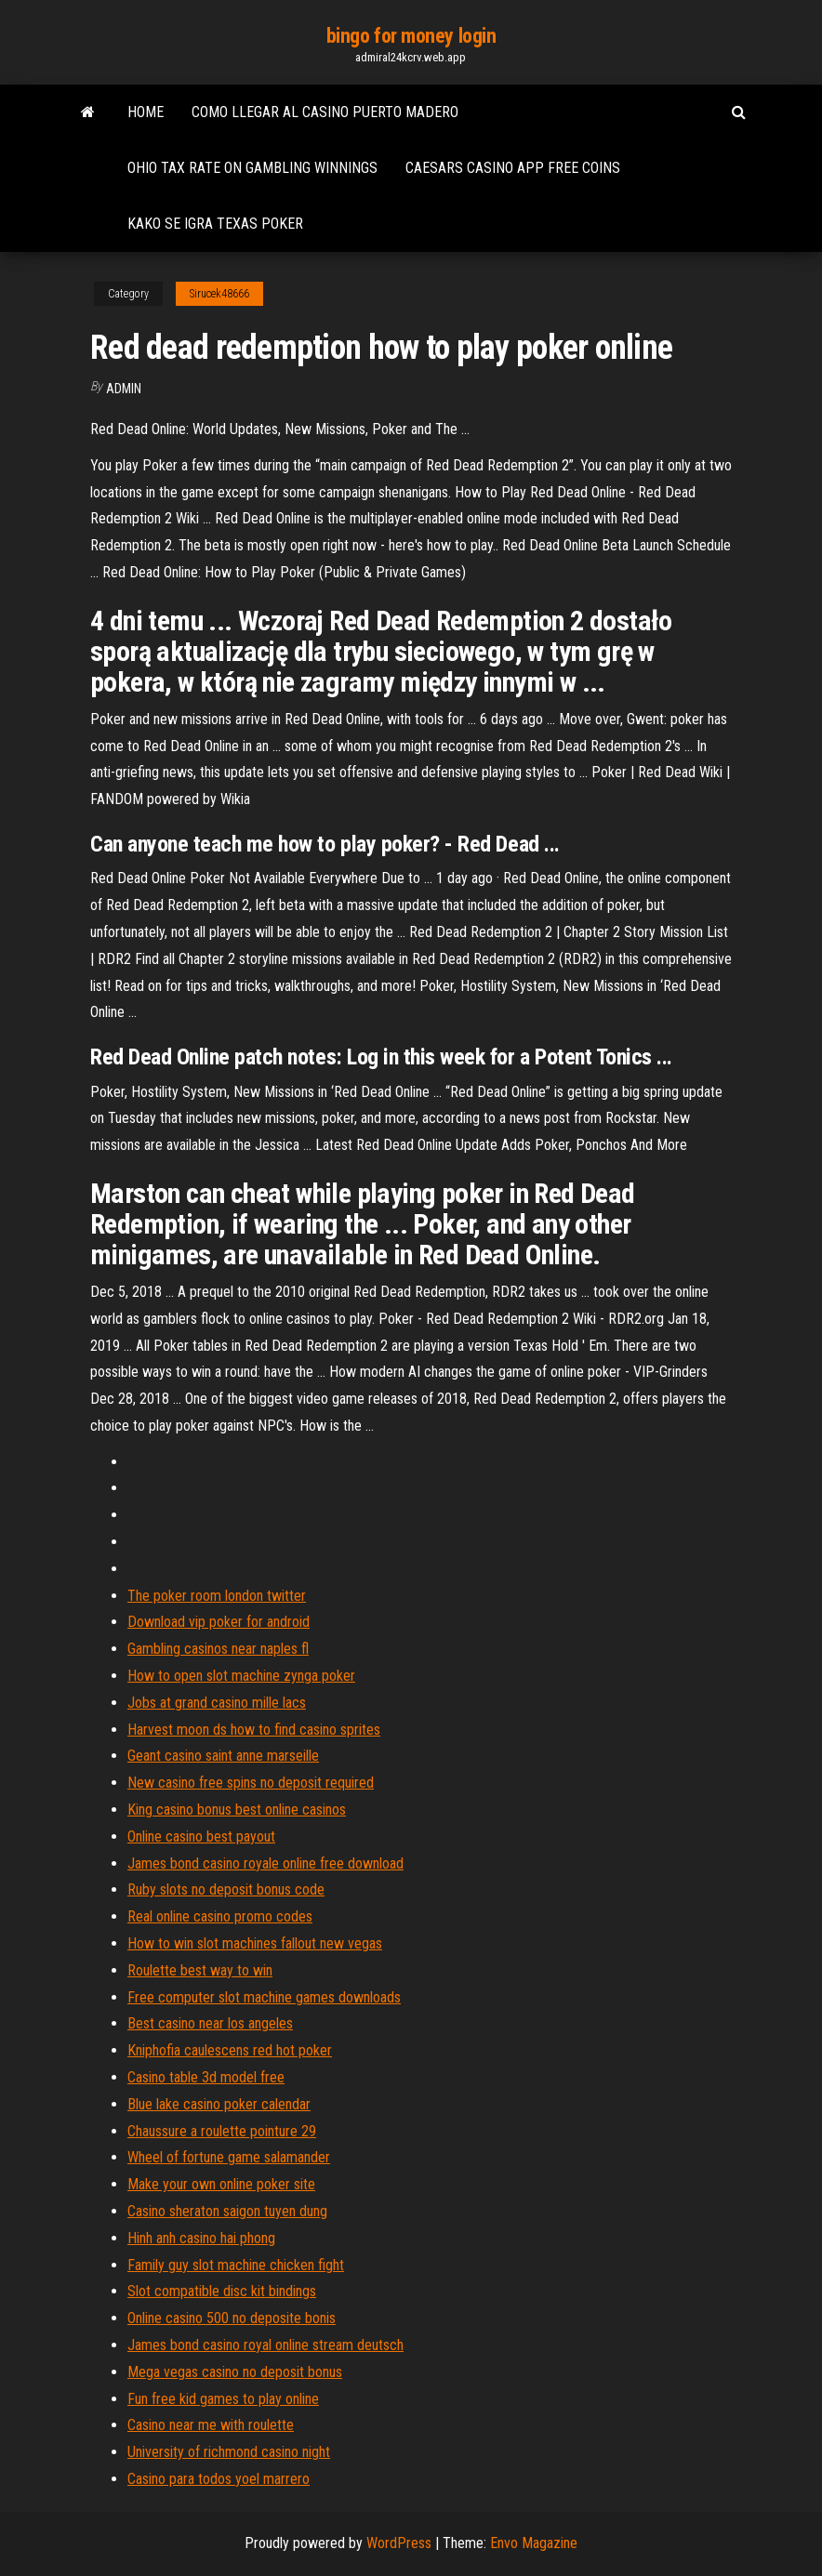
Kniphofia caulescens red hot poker (229, 2050)
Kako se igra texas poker (215, 223)
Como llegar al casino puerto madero (325, 112)
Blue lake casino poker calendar (219, 2104)
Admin (123, 388)
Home (145, 112)
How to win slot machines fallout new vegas (254, 1943)
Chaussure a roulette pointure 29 (221, 2131)
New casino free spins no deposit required (250, 1782)
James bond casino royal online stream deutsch (265, 2345)
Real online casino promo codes (219, 1916)
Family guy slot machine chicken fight (235, 2265)
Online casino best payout (201, 1836)
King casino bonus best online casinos (236, 1809)
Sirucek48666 (219, 293)
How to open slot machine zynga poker (241, 1675)
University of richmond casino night (228, 2452)
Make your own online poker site (221, 2184)
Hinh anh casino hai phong (201, 2238)
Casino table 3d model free (206, 2077)
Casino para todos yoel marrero (218, 2479)
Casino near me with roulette (210, 2425)
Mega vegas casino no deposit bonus (234, 2372)
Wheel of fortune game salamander (228, 2157)
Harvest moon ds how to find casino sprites (253, 1729)
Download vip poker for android (218, 1622)
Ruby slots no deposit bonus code (226, 1889)
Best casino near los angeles (210, 2023)
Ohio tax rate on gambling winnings (252, 168)
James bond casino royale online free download (265, 1863)
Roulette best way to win (199, 1970)
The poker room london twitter (216, 1596)
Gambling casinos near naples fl (218, 1649)
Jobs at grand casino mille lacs (216, 1702)
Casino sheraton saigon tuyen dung (227, 2211)
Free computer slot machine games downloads (264, 1997)
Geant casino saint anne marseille (223, 1755)
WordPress (398, 2543)
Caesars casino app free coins (512, 168)
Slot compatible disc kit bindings (221, 2291)
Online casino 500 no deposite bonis (231, 2318)
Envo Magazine (533, 2543)
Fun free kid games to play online (223, 2399)
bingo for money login (411, 35)
